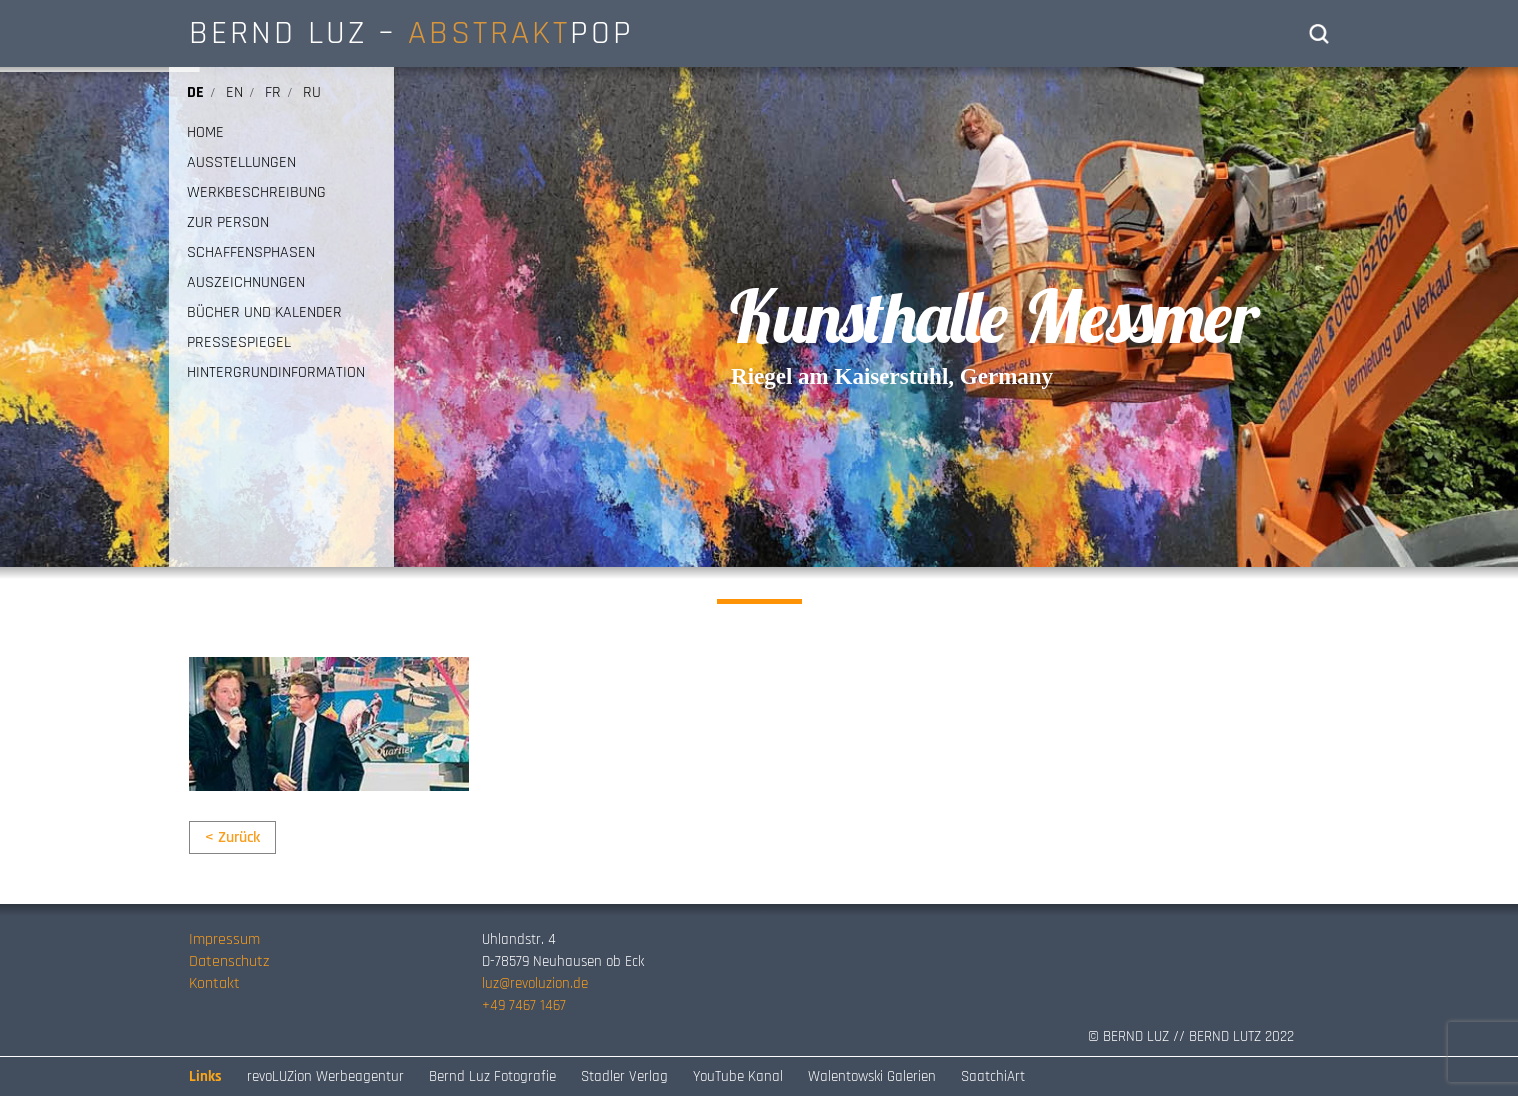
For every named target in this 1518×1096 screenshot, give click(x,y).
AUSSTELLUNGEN (241, 163)
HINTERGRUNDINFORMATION (276, 373)
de (195, 92)
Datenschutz (229, 961)
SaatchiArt (993, 1076)
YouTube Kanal (738, 1076)
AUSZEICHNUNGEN (246, 283)
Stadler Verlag (624, 1076)
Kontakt (214, 983)
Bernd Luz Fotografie (492, 1076)
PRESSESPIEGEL (239, 343)
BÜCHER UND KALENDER (264, 313)
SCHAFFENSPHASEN (251, 253)
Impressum (224, 939)
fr (273, 92)
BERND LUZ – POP (411, 33)
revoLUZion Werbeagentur (325, 1076)
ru (312, 92)
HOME (205, 133)
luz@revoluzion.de (535, 983)
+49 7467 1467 (524, 1005)
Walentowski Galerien (872, 1076)
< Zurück (232, 837)
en (234, 92)
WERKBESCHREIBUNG (256, 193)
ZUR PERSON (228, 223)
